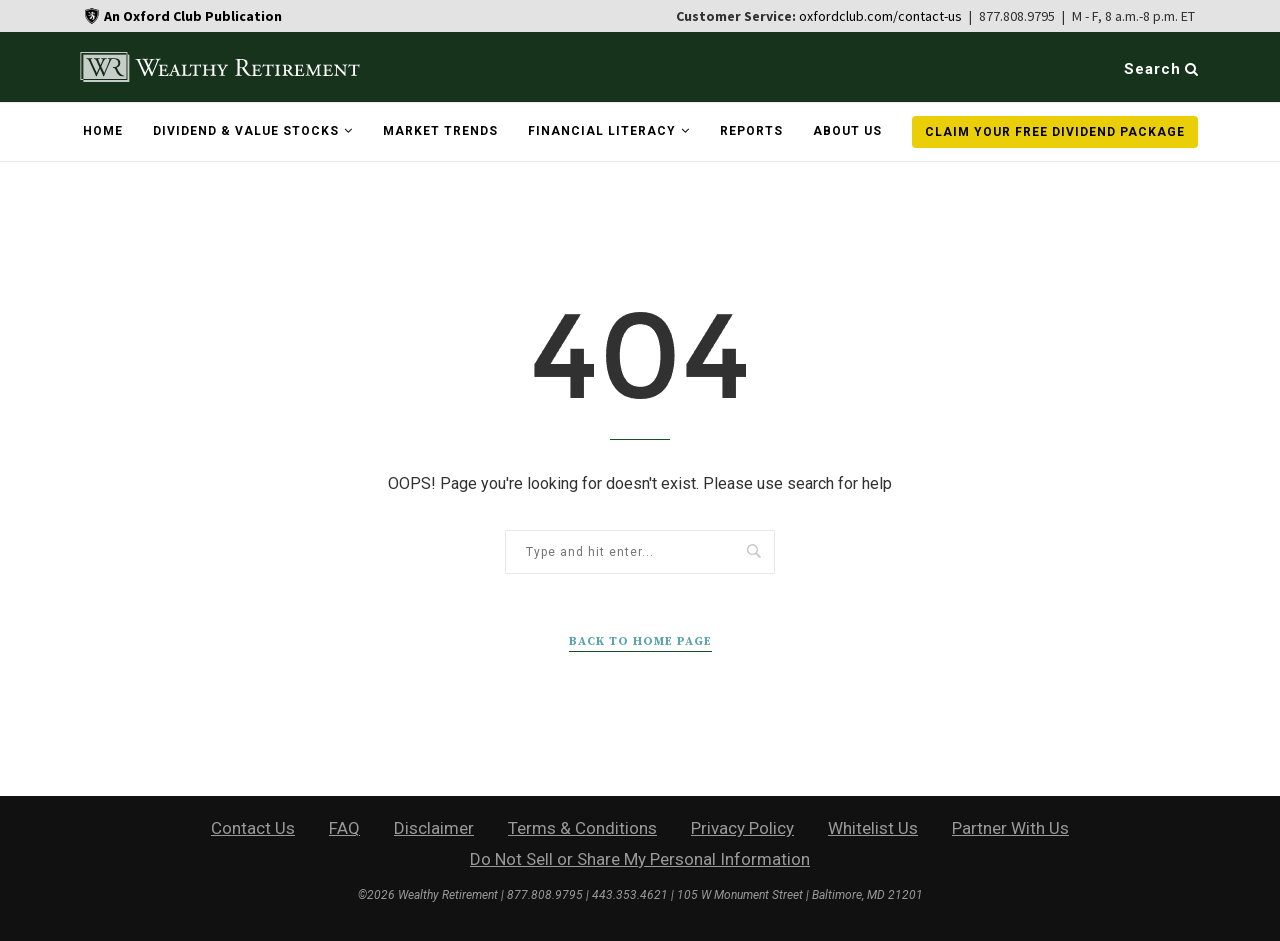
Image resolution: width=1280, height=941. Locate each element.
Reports (751, 131)
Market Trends (440, 131)
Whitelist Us (873, 828)
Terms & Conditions (582, 828)
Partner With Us (1010, 828)
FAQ (344, 828)
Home (103, 131)
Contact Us (253, 828)
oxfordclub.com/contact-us (880, 16)
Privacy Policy (742, 828)
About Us (847, 131)
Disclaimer (434, 828)
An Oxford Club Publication (193, 16)
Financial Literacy (602, 131)
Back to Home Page (640, 641)
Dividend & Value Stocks (246, 131)
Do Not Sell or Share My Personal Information (640, 859)
